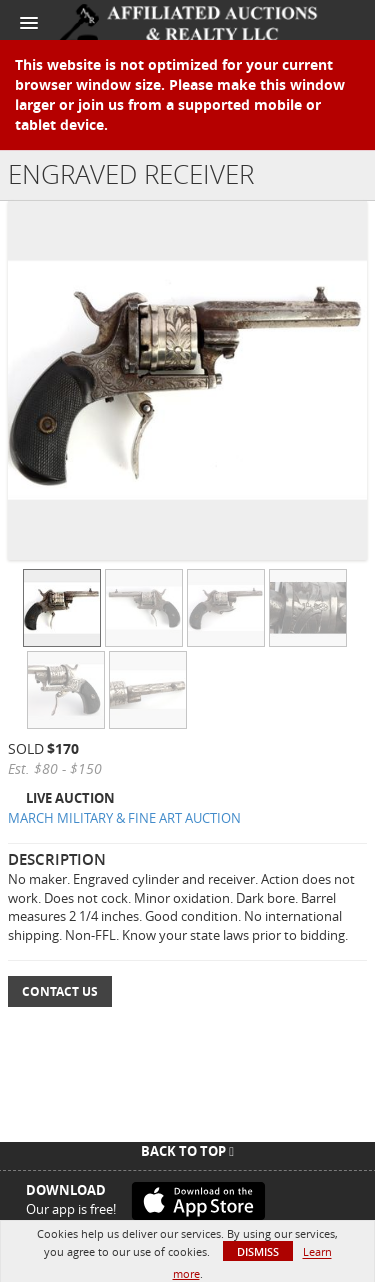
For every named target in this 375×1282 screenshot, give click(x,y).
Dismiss (258, 1251)
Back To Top (187, 1151)
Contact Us (60, 991)
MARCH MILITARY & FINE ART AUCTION (124, 818)
